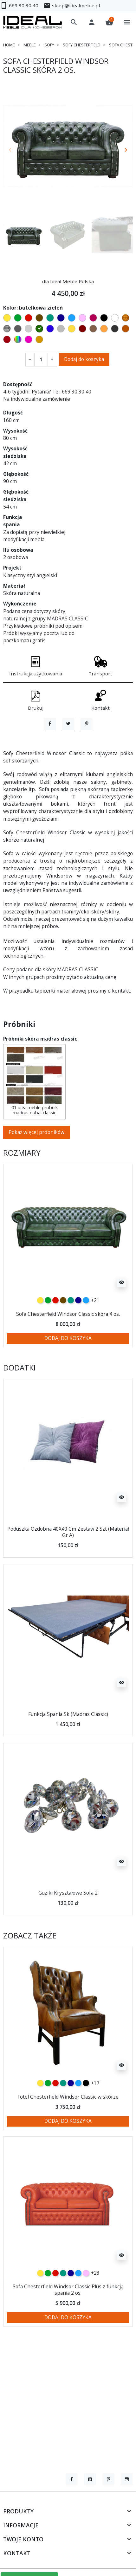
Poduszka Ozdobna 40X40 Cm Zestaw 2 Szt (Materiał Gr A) (68, 1565)
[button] (74, 22)
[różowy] (86, 2306)
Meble (29, 45)
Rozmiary (22, 1186)
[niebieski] (86, 1333)
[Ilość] (41, 359)
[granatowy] (78, 1333)
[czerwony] (55, 1333)
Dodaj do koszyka (84, 359)
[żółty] (40, 1333)
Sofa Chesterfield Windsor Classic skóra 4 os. (68, 1347)
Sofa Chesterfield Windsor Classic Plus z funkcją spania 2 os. (68, 2322)
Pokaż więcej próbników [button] (36, 1165)
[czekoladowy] (63, 1333)
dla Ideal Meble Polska (68, 281)
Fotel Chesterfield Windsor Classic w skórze (68, 2129)
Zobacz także (29, 1968)
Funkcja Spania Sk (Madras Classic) (68, 1747)
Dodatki (19, 1401)
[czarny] (86, 2116)
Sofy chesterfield (81, 45)
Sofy (49, 45)
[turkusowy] (71, 1333)
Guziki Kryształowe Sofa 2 (68, 1926)
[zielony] (48, 1333)
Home (9, 45)
